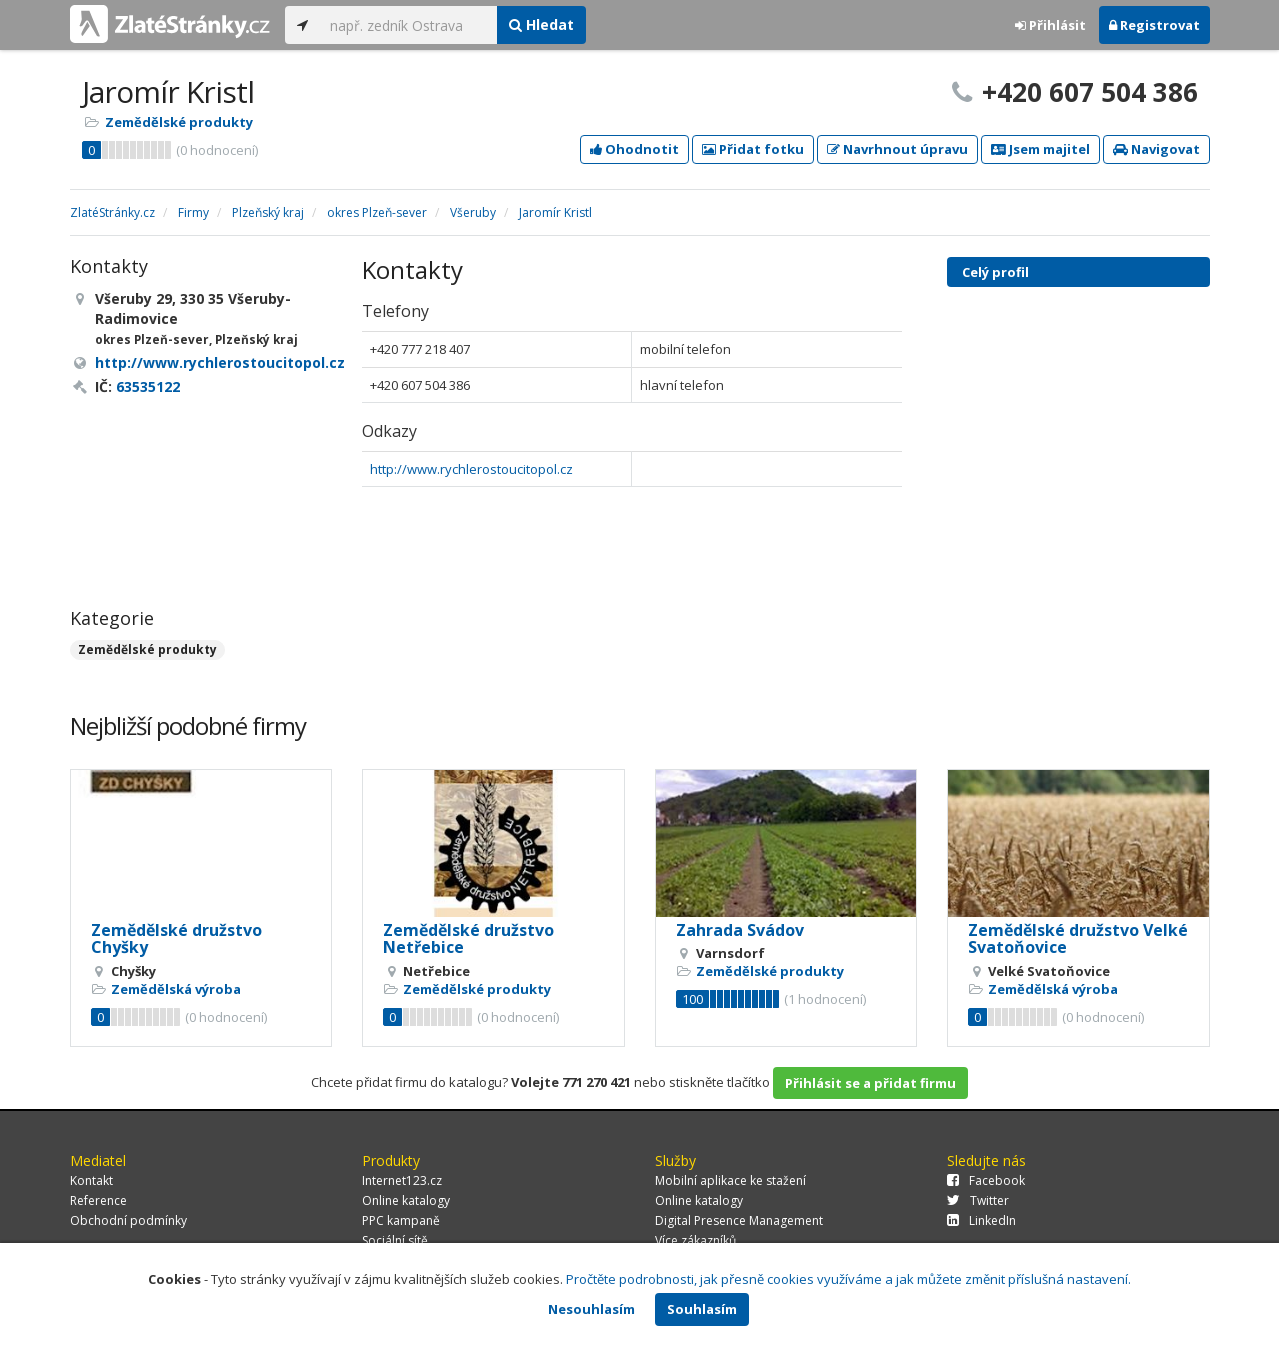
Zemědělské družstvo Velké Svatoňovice (1078, 939)
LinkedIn (981, 1220)
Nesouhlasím (591, 1309)
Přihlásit (1050, 25)
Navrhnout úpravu (897, 149)
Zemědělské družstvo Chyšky (176, 939)
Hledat (541, 24)
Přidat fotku (753, 149)
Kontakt (91, 1180)
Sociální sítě (395, 1240)
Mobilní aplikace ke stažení (730, 1180)
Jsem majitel (1040, 149)
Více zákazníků (695, 1240)
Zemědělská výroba (176, 989)
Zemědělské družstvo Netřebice (468, 939)
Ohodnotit (634, 149)
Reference (98, 1200)
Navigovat (1156, 149)
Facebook (986, 1180)
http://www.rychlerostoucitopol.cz (471, 469)
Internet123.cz (402, 1180)
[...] (408, 25)
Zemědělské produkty (179, 122)
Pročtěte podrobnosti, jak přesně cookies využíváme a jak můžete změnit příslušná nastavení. (848, 1279)
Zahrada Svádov (740, 930)
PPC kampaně (401, 1220)
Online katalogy (406, 1200)
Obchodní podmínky (128, 1220)
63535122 (148, 386)
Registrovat (1154, 25)
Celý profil (995, 272)
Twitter (978, 1200)
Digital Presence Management (739, 1220)
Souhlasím (702, 1309)
